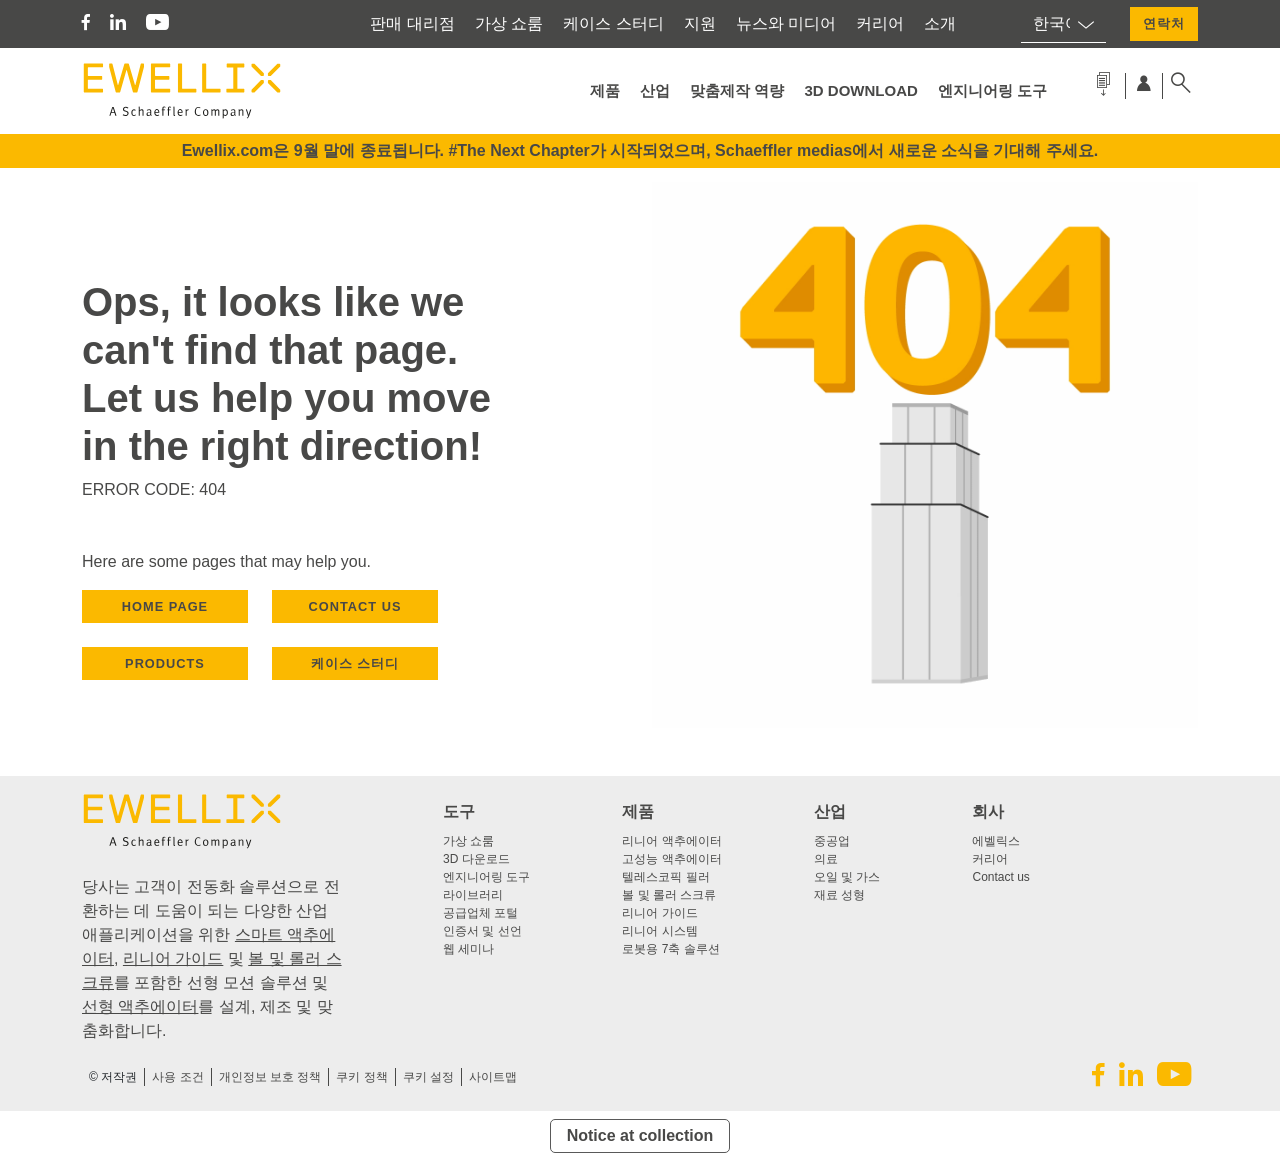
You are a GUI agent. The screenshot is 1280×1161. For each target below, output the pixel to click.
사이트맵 (493, 1077)
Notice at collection (640, 1135)
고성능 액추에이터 (671, 859)
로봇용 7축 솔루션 (670, 949)
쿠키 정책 (361, 1077)
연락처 (1164, 23)
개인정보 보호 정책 (270, 1077)
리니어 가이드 (173, 958)
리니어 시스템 (659, 931)
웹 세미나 (468, 949)
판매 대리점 (412, 23)
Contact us (1000, 877)
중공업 (832, 841)
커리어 (880, 23)
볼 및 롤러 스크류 (669, 895)
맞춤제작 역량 (737, 90)
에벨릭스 (996, 841)
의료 (826, 859)
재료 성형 (839, 895)
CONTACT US (355, 606)
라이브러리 (473, 895)
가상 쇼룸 (509, 23)
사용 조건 (177, 1077)
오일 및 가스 (847, 877)
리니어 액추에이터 (671, 841)
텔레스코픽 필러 (665, 877)
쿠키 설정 (428, 1077)
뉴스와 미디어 (786, 23)
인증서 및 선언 (482, 931)
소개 (940, 23)
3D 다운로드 (476, 859)
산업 (655, 90)
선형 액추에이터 (140, 1006)
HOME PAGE (165, 606)
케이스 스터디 (613, 23)
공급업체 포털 (480, 913)
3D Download (861, 90)
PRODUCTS (165, 663)
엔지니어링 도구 (992, 90)
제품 (605, 90)
